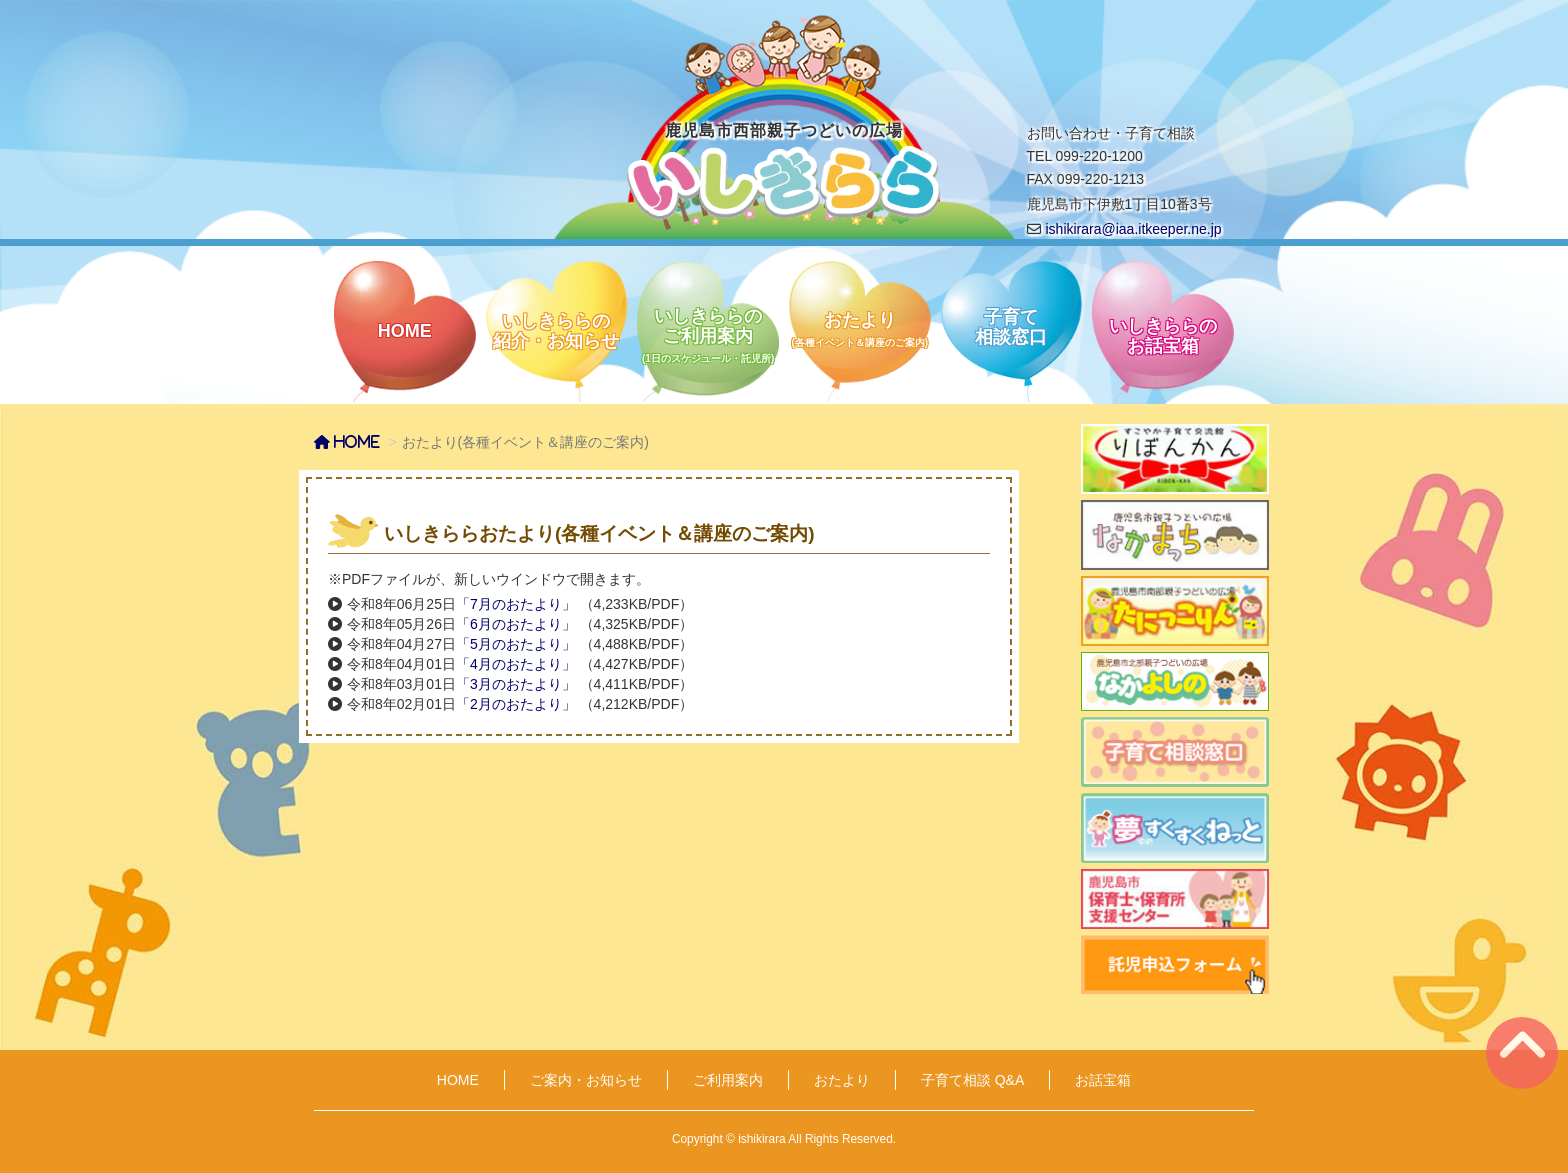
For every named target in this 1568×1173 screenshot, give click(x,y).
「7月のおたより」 (516, 604)
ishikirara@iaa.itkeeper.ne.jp (1134, 229)
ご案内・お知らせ (586, 1080)
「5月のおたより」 (516, 644)
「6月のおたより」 (516, 624)
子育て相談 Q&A (972, 1080)
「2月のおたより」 (516, 704)
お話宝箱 (1103, 1080)
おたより (842, 1080)
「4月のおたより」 (516, 664)
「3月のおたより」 (516, 684)
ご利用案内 (728, 1080)
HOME (458, 1080)
